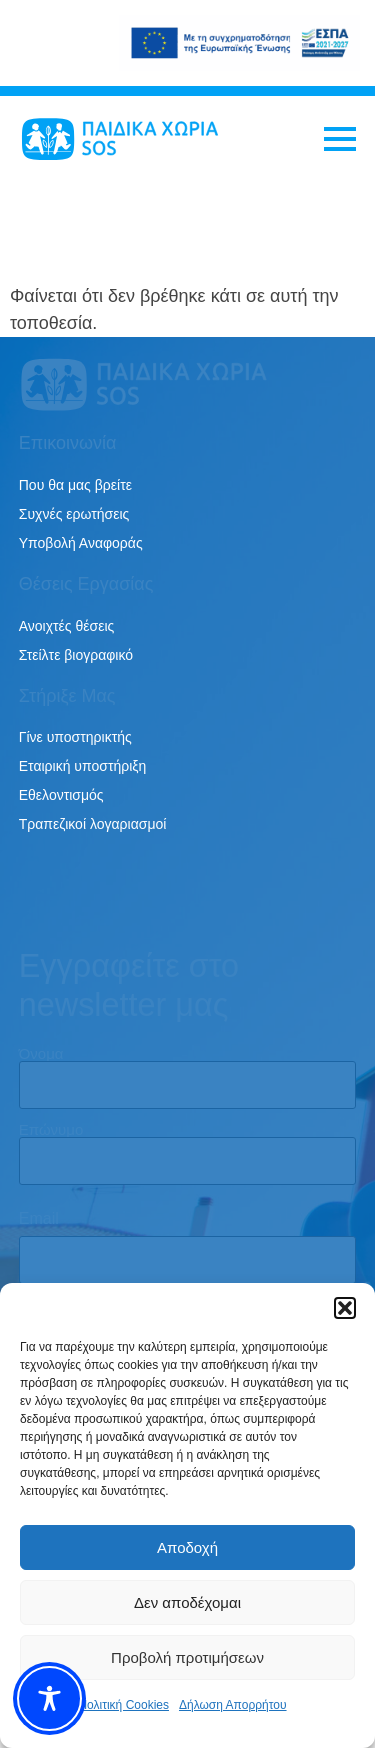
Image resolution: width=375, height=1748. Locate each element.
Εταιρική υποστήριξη (83, 766)
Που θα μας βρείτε (75, 485)
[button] (345, 1308)
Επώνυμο (51, 1129)
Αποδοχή (187, 1547)
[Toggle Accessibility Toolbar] (49, 1698)
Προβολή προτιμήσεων (187, 1657)
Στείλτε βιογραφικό (76, 655)
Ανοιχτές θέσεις (67, 626)
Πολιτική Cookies (123, 1705)
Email (39, 1219)
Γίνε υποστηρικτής (75, 737)
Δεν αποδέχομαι (187, 1602)
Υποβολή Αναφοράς (81, 543)
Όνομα (41, 1053)
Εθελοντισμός (61, 795)
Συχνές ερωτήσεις (74, 514)
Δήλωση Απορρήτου (233, 1705)
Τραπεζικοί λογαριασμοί (93, 824)
